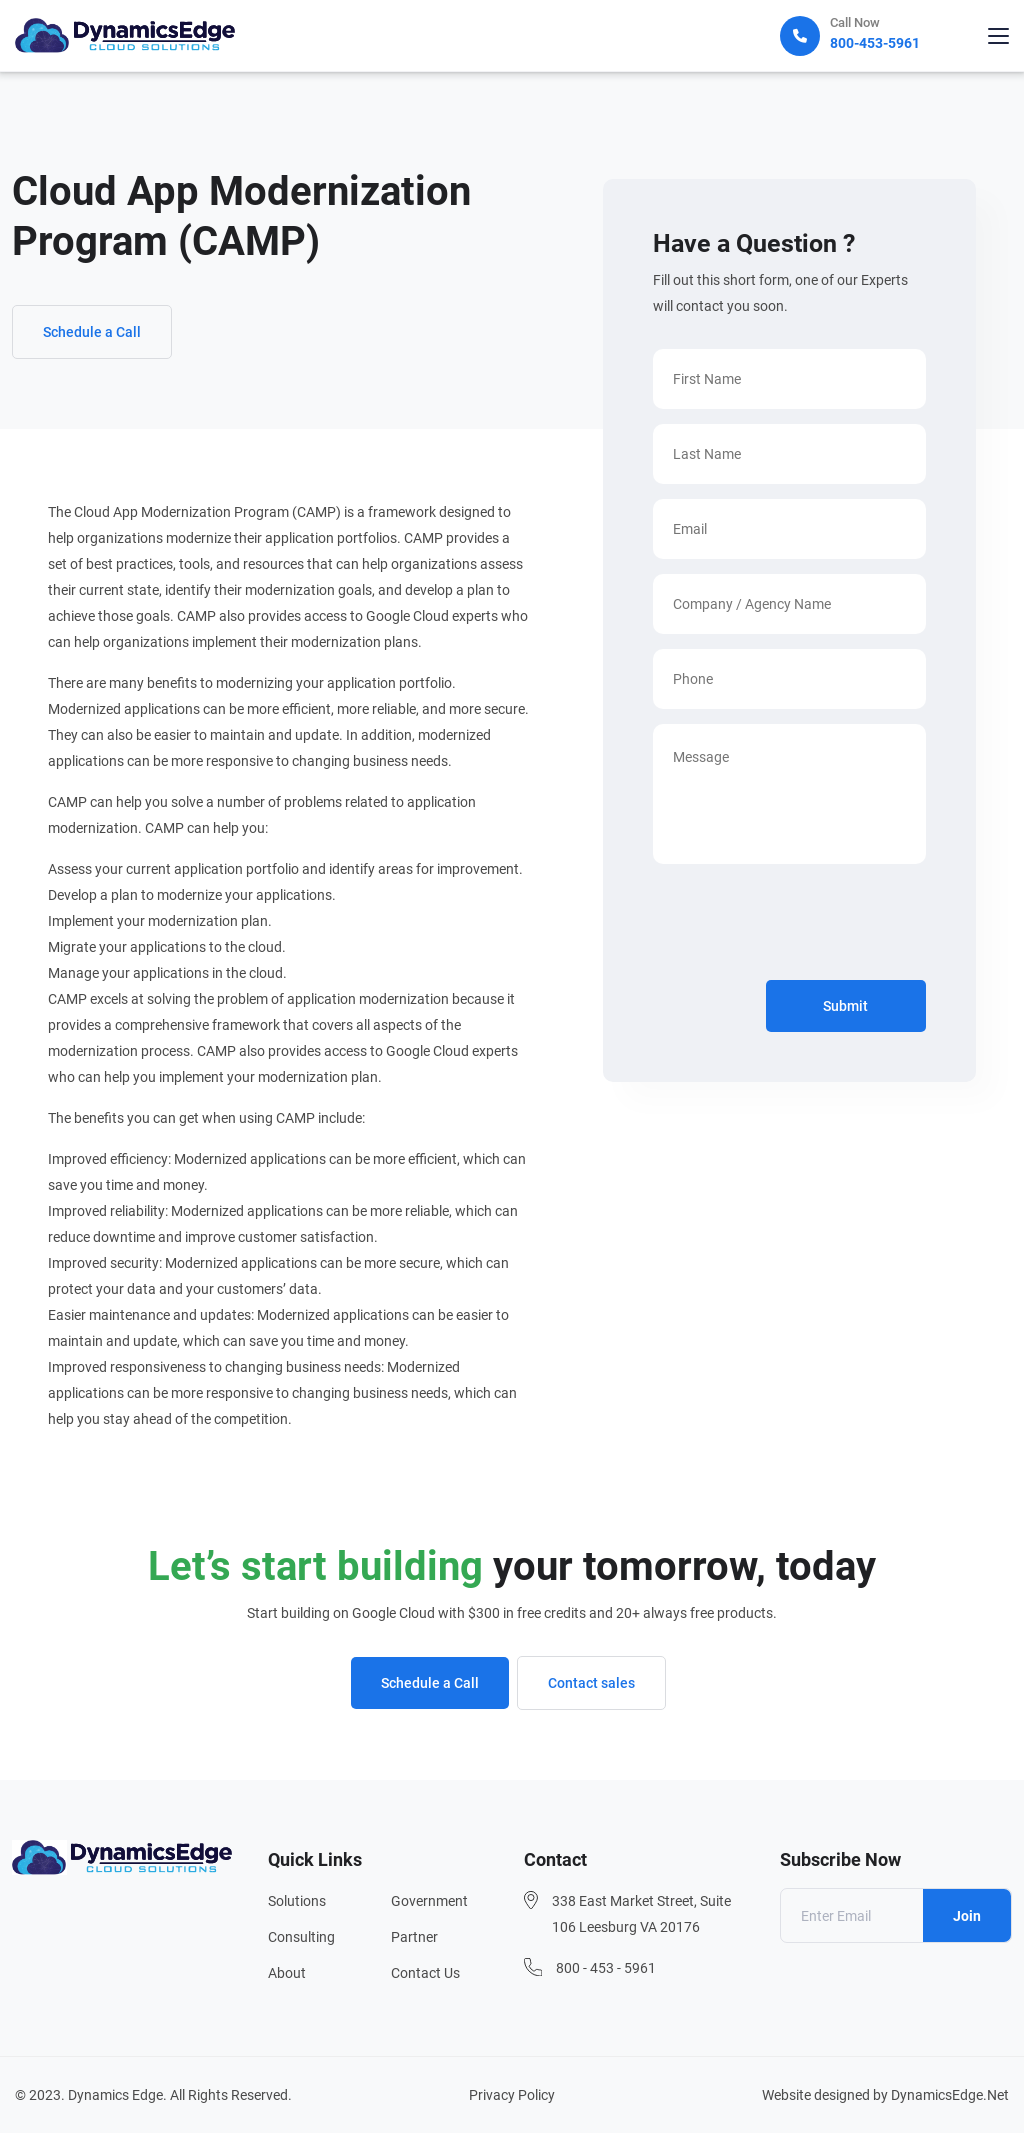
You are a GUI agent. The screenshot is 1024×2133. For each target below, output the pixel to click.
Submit (845, 1006)
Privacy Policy (512, 2095)
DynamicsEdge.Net (950, 2095)
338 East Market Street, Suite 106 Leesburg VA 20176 (641, 1914)
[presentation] (805, 926)
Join (967, 1916)
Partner (414, 1937)
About (287, 1973)
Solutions (297, 1901)
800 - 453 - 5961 (606, 1968)
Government (429, 1901)
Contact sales (591, 1683)
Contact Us (425, 1973)
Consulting (301, 1937)
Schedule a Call (92, 332)
